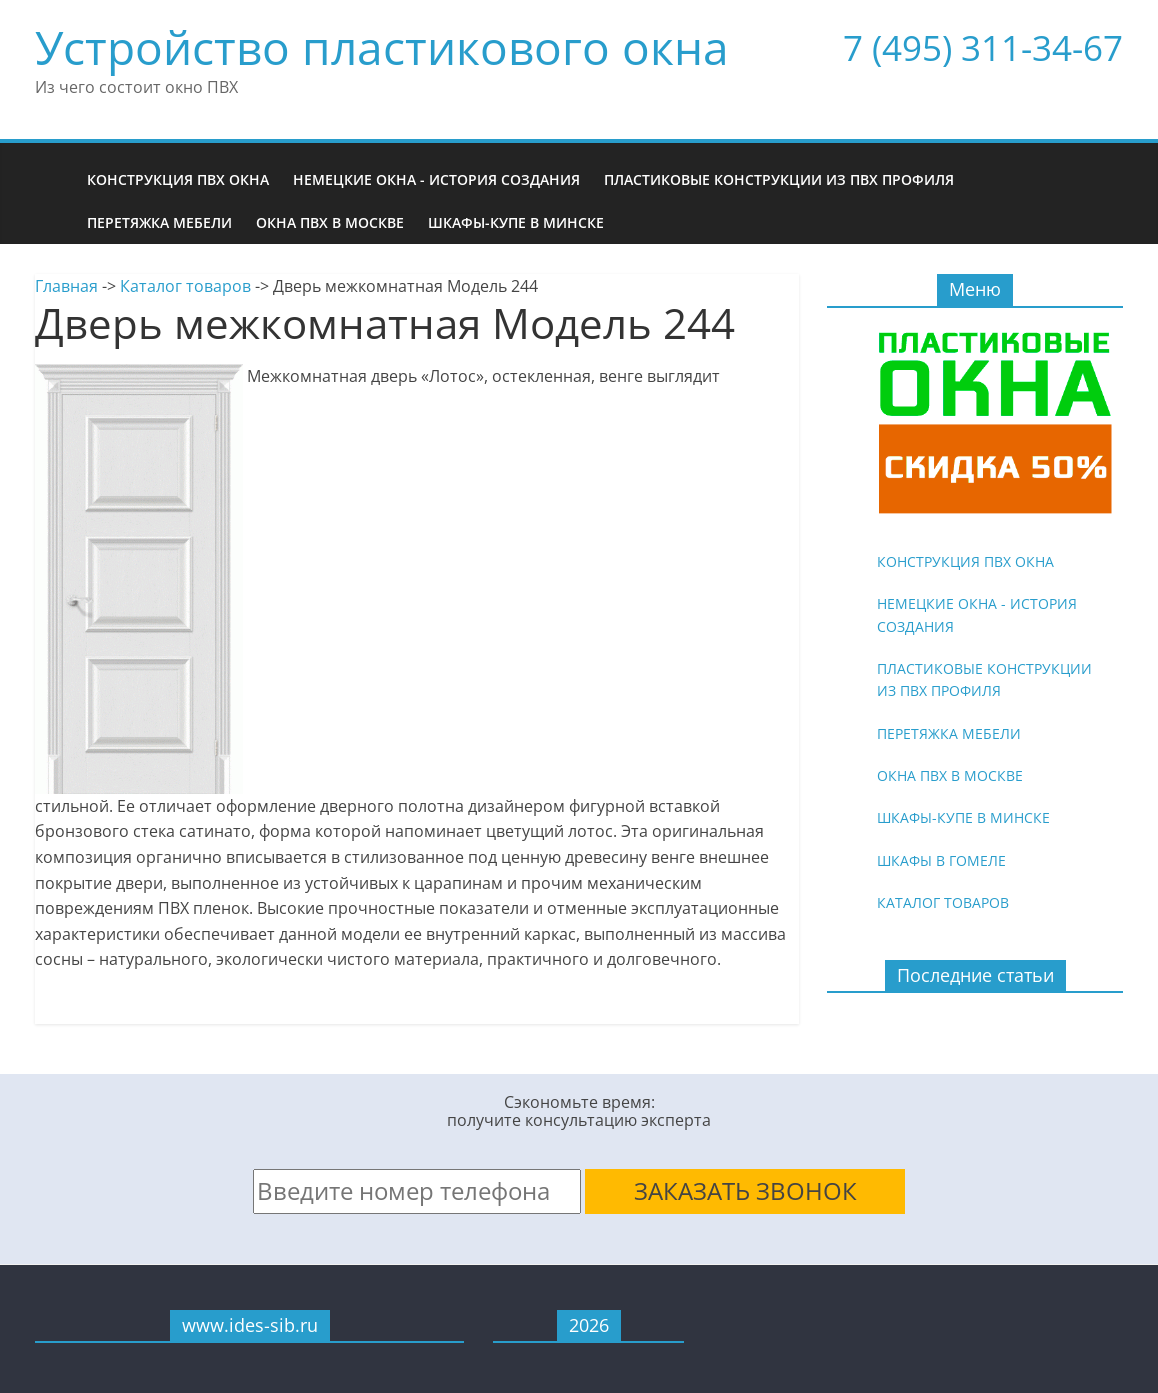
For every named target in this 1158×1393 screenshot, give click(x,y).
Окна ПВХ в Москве (330, 222)
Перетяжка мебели (159, 222)
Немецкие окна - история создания (436, 179)
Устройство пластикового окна (382, 47)
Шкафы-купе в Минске (516, 222)
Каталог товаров (185, 286)
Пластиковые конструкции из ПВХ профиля (779, 179)
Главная (66, 286)
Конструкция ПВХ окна (178, 179)
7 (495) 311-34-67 (983, 47)
